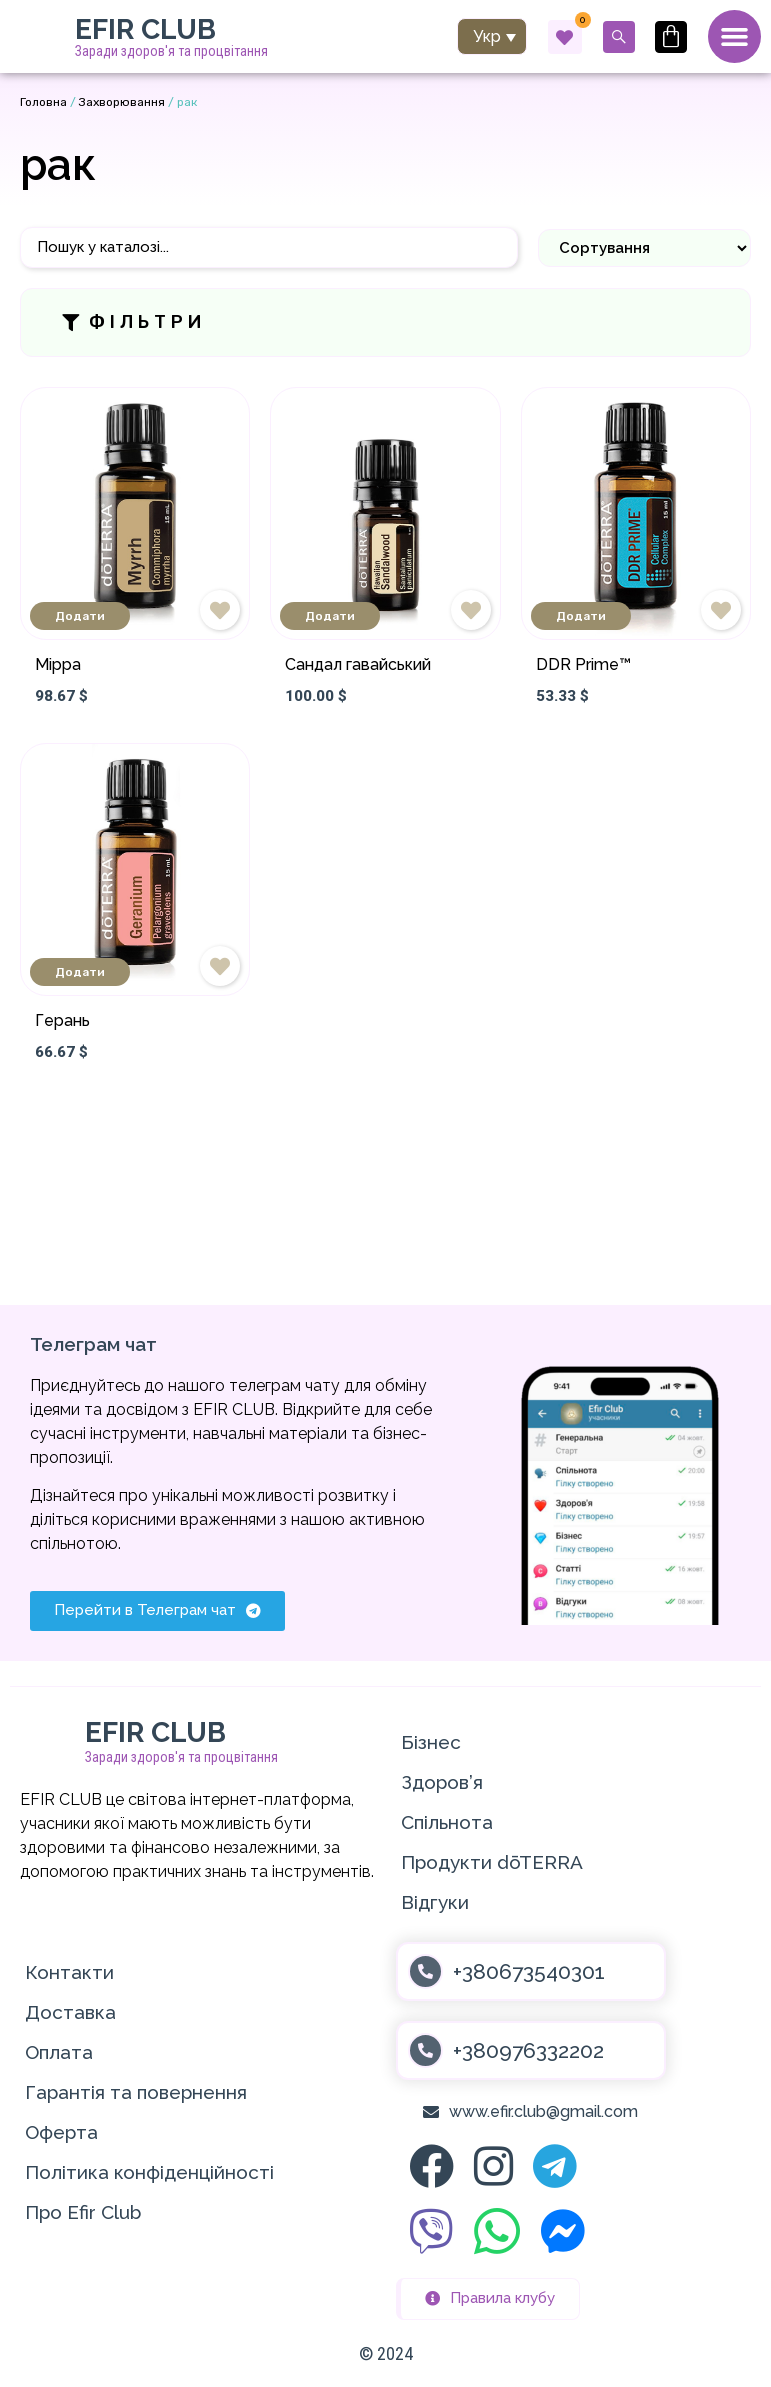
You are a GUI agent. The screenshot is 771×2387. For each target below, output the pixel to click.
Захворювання (122, 103)
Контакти (69, 1972)
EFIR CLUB (145, 29)
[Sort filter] (644, 248)
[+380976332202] (425, 2050)
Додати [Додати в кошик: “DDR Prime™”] (581, 617)
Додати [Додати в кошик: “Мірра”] (80, 617)
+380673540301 (529, 1971)
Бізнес (431, 1742)
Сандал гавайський (358, 665)
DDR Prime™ (583, 665)
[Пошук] (269, 248)
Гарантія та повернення (136, 2092)
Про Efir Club (83, 2212)
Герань (62, 1021)
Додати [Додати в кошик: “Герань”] (80, 973)
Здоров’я (442, 1782)
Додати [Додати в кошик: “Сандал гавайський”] (330, 617)
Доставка (70, 2012)
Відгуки (435, 1902)
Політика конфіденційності (149, 2172)
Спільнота (447, 1822)
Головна (43, 103)
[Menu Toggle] (734, 37)
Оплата (59, 2052)
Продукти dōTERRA (492, 1862)
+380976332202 (528, 2050)
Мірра (58, 665)
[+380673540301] (425, 1971)
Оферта (61, 2132)
